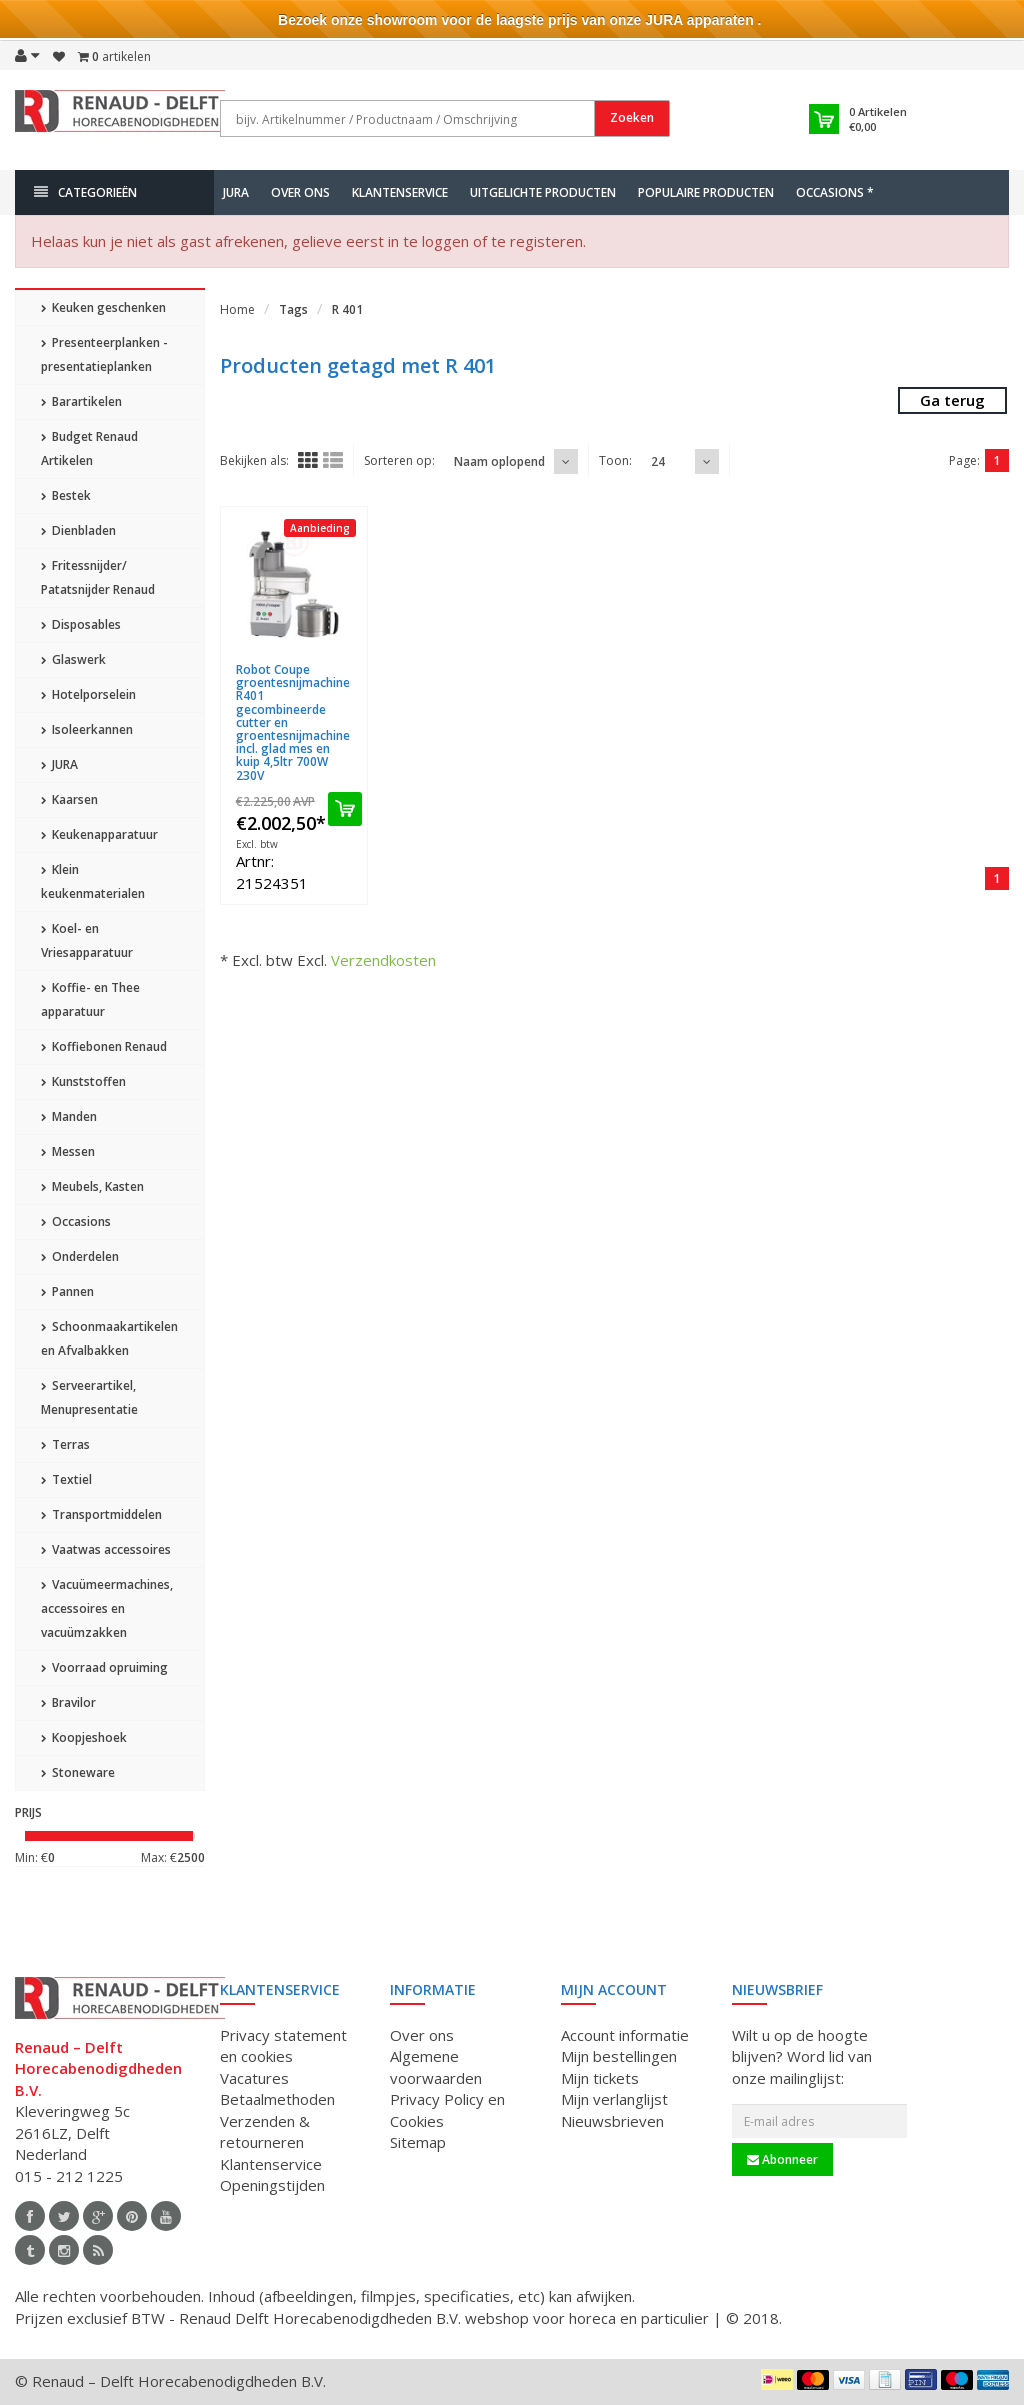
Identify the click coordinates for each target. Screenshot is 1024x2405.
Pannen (67, 1291)
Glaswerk (73, 659)
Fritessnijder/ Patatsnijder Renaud (98, 577)
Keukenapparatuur (99, 834)
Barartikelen (81, 401)
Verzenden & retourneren (265, 2131)
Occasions (76, 1221)
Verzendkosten (383, 960)
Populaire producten (706, 192)
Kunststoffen (83, 1081)
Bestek (66, 495)
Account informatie (625, 2035)
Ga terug (952, 400)
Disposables (81, 624)
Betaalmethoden (277, 2099)
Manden (69, 1116)
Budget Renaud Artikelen (89, 448)
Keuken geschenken (103, 307)
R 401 (347, 309)
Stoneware (78, 1772)
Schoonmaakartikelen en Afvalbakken (109, 1338)
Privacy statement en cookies (283, 2045)
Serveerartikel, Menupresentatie (89, 1397)
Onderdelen (80, 1256)
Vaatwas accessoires (106, 1549)
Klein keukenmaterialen (93, 881)
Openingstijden (272, 2185)
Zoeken (632, 117)
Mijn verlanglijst (614, 2099)
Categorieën (85, 192)
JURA (236, 192)
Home (237, 309)
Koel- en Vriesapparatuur (87, 940)
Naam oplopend (499, 461)
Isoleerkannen (87, 729)
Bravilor (68, 1702)
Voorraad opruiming (104, 1667)
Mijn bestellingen (619, 2056)
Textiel (66, 1479)
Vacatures (254, 2078)
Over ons (300, 192)
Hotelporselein (88, 694)
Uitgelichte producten (543, 192)
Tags (293, 309)
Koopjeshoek (84, 1737)
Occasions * (835, 192)
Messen (68, 1151)
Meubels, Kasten (92, 1186)
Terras (65, 1444)
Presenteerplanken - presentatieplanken (104, 354)
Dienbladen (78, 530)
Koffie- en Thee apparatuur (90, 999)
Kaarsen (69, 799)
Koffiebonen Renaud (104, 1046)
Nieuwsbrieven (612, 2121)
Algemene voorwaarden (436, 2066)
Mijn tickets (600, 2078)
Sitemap (418, 2142)
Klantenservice (400, 192)
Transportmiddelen (101, 1514)
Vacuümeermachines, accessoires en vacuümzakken (107, 1608)
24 (658, 461)
